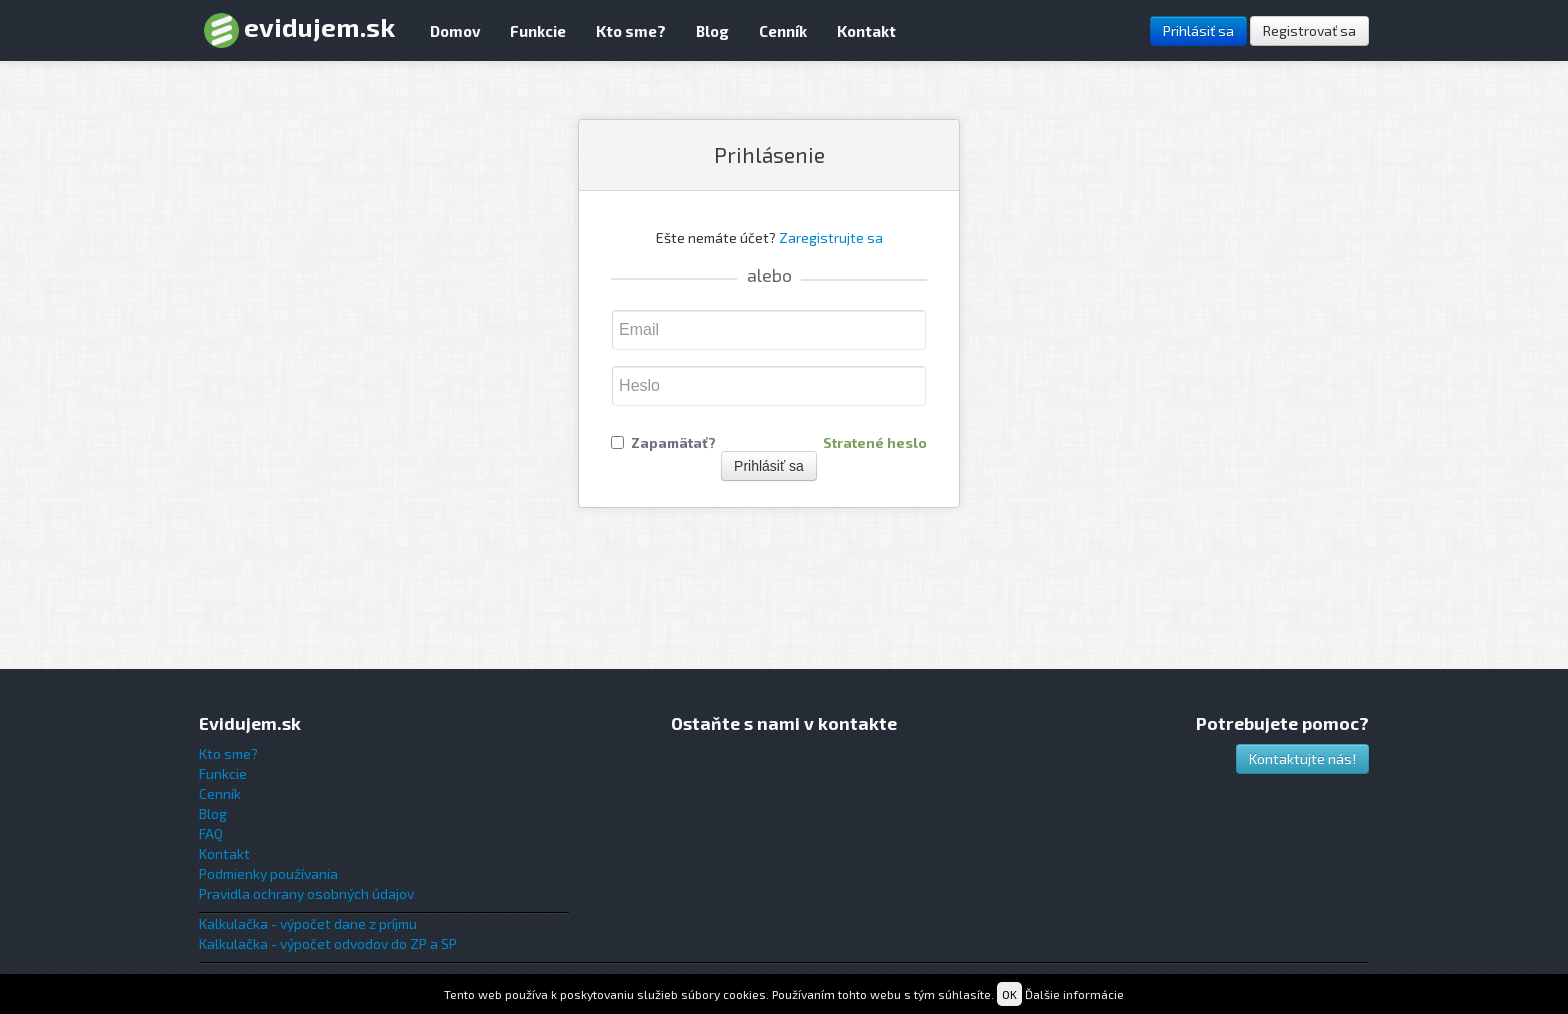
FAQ (211, 833)
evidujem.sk (299, 29)
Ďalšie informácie (1074, 994)
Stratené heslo (875, 443)
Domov (455, 31)
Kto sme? (631, 31)
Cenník (783, 31)
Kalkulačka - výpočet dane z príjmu (308, 923)
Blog (712, 31)
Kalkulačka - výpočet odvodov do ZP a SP (328, 943)
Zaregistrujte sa (831, 237)
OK (1009, 994)
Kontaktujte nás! (1302, 758)
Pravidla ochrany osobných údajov (306, 893)
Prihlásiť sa (1198, 30)
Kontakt (866, 31)
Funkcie (538, 31)
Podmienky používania (268, 873)
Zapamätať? (673, 443)
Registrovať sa (1309, 30)
